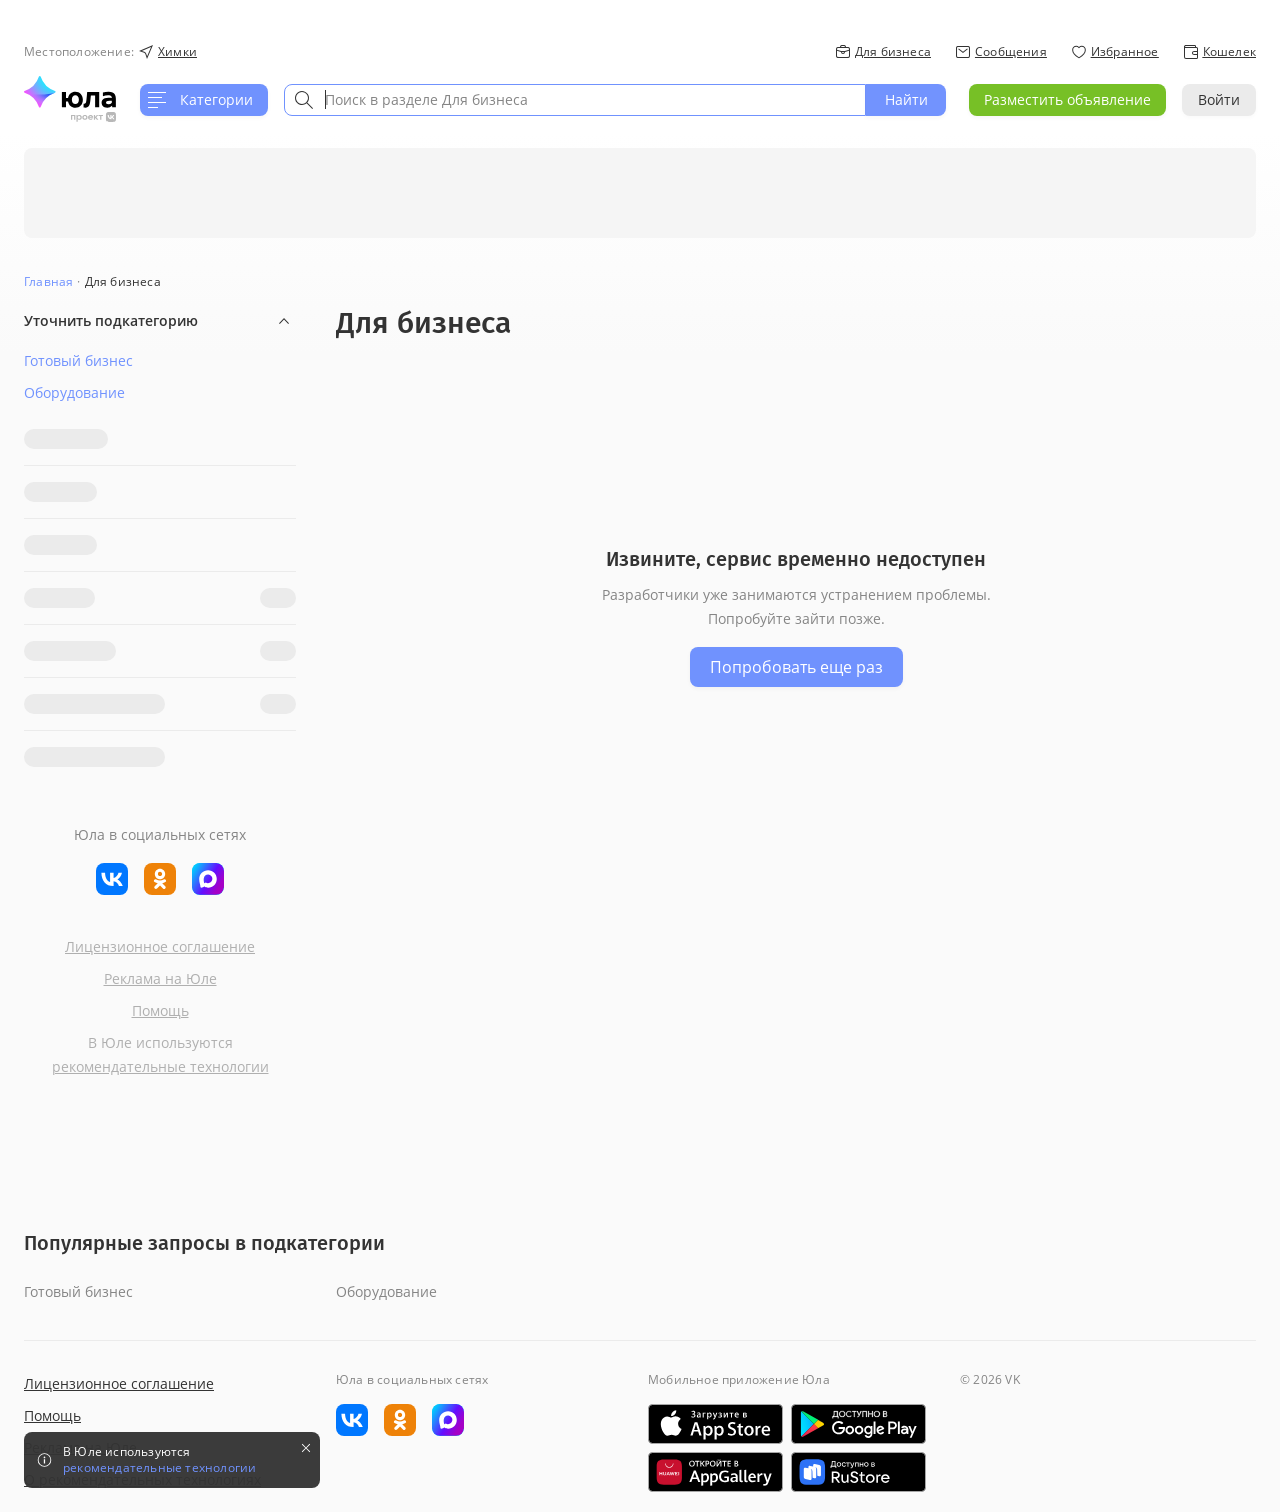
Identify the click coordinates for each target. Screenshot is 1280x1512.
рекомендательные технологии (160, 1058)
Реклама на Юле (160, 970)
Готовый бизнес (78, 360)
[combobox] (575, 100)
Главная (48, 281)
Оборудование (74, 392)
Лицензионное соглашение (160, 938)
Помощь (160, 1002)
